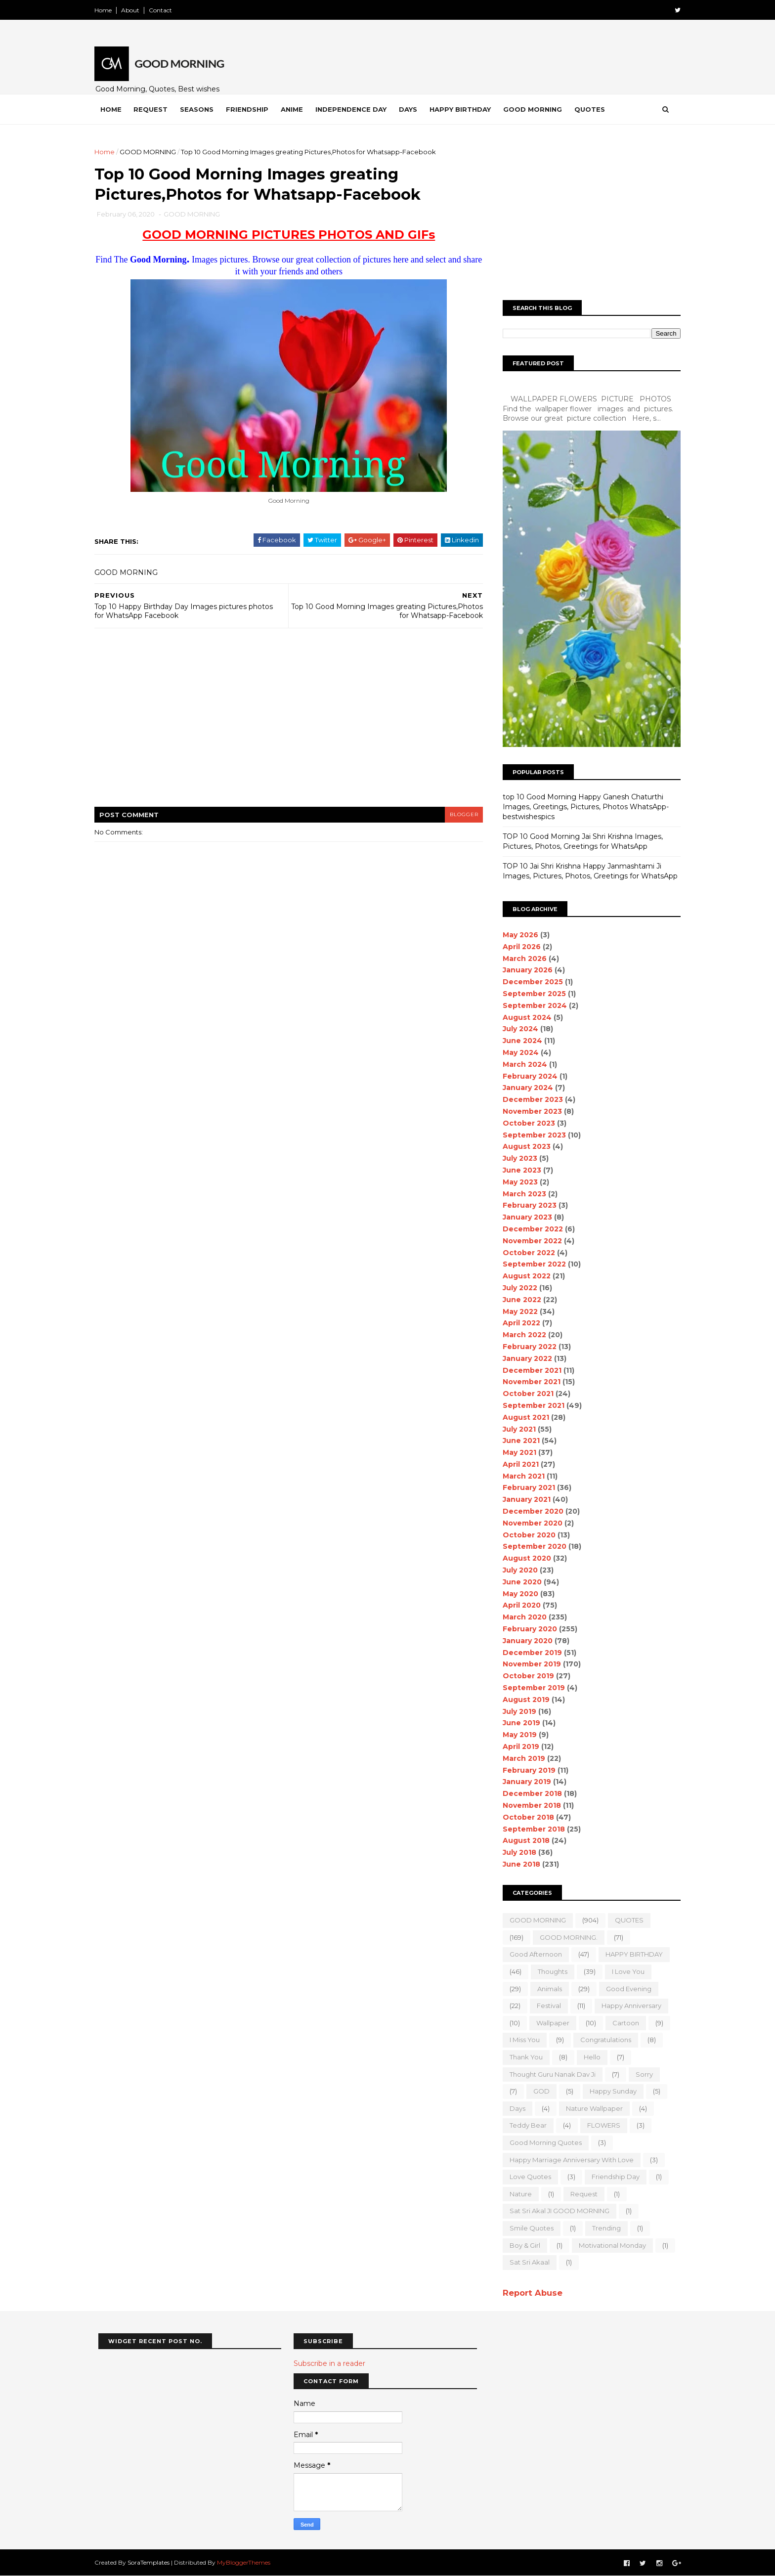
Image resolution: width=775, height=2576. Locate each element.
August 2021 (522, 1417)
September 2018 (530, 1829)
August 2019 (522, 1699)
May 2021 (515, 1452)
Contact (164, 10)
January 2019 (523, 1781)
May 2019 (516, 1734)
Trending (602, 2228)
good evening (624, 1989)
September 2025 (530, 993)
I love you (624, 1971)
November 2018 (528, 1805)
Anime (296, 109)
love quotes (526, 2177)
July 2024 (516, 1028)
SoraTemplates (152, 2562)
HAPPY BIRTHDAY (630, 1954)
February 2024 (526, 1076)
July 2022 (516, 1287)
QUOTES (625, 1920)
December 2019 (528, 1652)
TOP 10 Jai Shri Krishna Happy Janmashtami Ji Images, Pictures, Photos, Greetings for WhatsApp (586, 871)
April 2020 (518, 1605)
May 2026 (516, 934)
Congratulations (601, 2040)
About (134, 10)
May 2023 (516, 1182)
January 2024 (524, 1087)
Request (154, 109)
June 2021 (517, 1440)
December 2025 (529, 981)
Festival (545, 2005)
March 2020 (521, 1617)
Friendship (251, 109)
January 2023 (523, 1217)
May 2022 (516, 1311)
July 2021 (515, 1429)
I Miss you (521, 2040)
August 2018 (522, 1840)
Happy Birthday (464, 109)
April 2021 (517, 1464)
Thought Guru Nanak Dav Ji (549, 2074)
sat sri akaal (526, 2262)
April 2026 (518, 946)
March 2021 (520, 1476)
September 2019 (530, 1687)
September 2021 (529, 1405)
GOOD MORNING (152, 152)
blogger (459, 815)
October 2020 (525, 1534)
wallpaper (548, 2023)
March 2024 (521, 1064)
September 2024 (531, 1005)
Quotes (593, 109)
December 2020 (529, 1511)
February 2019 (525, 1770)
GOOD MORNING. (565, 1937)
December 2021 (528, 1370)
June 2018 (517, 1864)
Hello (588, 2057)
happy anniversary (627, 2005)
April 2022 (517, 1322)
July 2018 (515, 1852)
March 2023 (520, 1193)
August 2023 (523, 1146)
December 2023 (529, 1099)
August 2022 (523, 1275)
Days (412, 109)
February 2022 (526, 1346)
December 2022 (529, 1228)
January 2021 (523, 1499)
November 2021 (528, 1381)
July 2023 (516, 1158)
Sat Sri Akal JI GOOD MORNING (555, 2211)
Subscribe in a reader (329, 2363)
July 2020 (516, 1570)
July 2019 (515, 1711)
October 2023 (525, 1123)
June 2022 (518, 1299)
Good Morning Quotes (542, 2142)
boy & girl (521, 2245)
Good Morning (536, 109)
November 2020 (529, 1523)
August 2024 (523, 1017)
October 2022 (525, 1252)
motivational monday (608, 2245)
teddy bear (524, 2125)
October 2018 (524, 1817)
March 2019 (520, 1758)
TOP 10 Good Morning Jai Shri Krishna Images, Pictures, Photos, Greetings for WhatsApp (579, 841)
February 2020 (526, 1628)
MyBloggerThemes (247, 2562)
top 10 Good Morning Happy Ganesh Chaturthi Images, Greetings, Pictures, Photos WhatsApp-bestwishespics (582, 806)
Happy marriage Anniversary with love (568, 2160)
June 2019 (517, 1722)
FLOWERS (599, 2125)
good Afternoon (532, 1954)
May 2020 (516, 1593)
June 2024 (518, 1040)
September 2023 (530, 1135)
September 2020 (530, 1546)
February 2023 (526, 1205)
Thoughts (548, 1971)
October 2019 (524, 1675)
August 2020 (523, 1558)
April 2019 (517, 1746)
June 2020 (518, 1581)
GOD (537, 2091)
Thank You (522, 2057)
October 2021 (524, 1393)
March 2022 (520, 1334)
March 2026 (521, 958)
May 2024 (517, 1052)
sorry (640, 2074)
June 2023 (518, 1170)
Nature (517, 2194)
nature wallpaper (590, 2108)
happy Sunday (609, 2091)
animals (545, 1989)
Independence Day (354, 109)
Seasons (200, 109)
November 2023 (528, 1111)
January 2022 (523, 1358)
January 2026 (524, 969)
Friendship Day (612, 2177)
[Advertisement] (288, 724)
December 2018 (528, 1793)
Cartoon (621, 2023)
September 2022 (530, 1264)
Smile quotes (528, 2228)
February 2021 (525, 1487)
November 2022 (528, 1240)
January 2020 (524, 1640)
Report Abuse (529, 2293)
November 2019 (528, 1663)
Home (107, 10)
